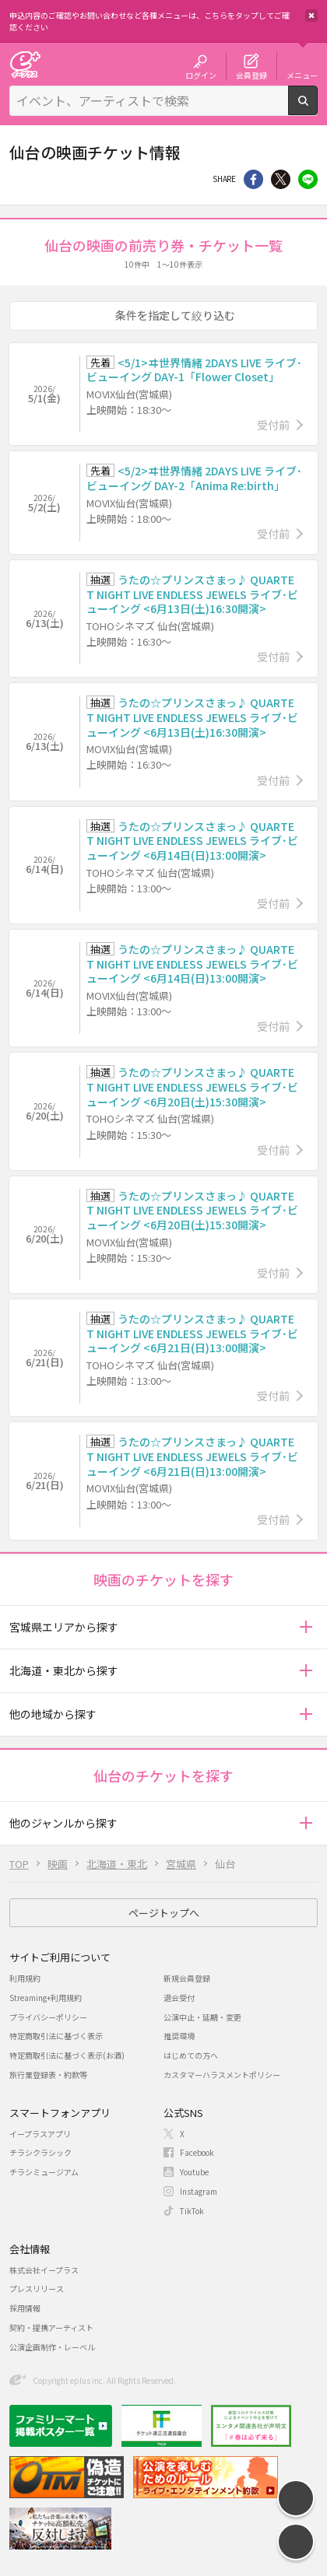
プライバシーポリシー (48, 2017)
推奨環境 (179, 2036)
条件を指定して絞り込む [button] (175, 315)
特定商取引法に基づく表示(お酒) (67, 2055)
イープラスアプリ (40, 2134)
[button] (305, 1627)
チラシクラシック (40, 2152)
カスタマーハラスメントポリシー (222, 2074)
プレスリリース (36, 2288)
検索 (317, 109)
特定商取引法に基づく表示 (56, 2036)
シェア (253, 179)
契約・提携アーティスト (51, 2327)
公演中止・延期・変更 (202, 2017)
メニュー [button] (302, 74)
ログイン (200, 74)
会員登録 (251, 74)
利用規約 (24, 1978)
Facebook (197, 2152)
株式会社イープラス (44, 2270)
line (308, 179)
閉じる (311, 15)
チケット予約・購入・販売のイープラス (24, 64)
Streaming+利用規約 (45, 1997)
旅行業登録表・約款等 (48, 2074)
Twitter (280, 179)
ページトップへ (163, 1912)
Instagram (198, 2191)
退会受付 (179, 1997)
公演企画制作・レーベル (52, 2347)
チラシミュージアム (44, 2172)
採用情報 (24, 2308)
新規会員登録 (187, 1978)
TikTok (192, 2211)
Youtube (194, 2172)
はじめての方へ (191, 2055)
